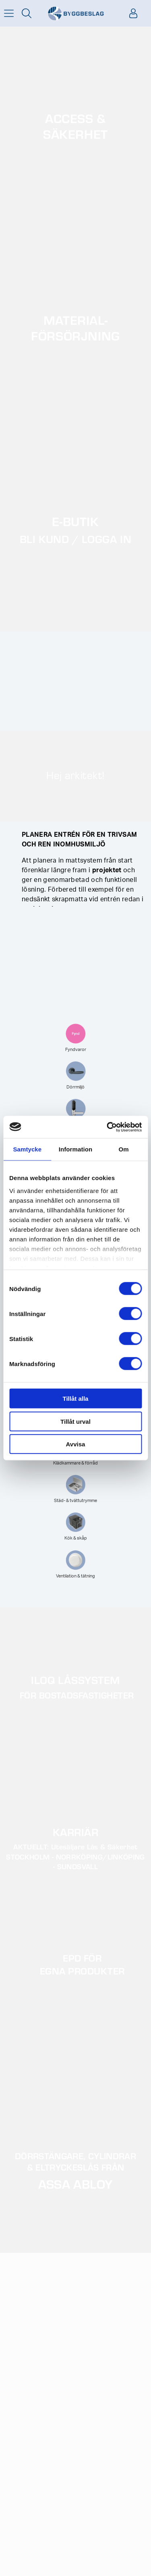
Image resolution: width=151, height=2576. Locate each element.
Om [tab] (124, 1149)
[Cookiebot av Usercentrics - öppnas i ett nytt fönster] (107, 1127)
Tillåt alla (76, 1398)
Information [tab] (76, 1149)
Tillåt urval (75, 1421)
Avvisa (75, 1444)
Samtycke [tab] (27, 1149)
